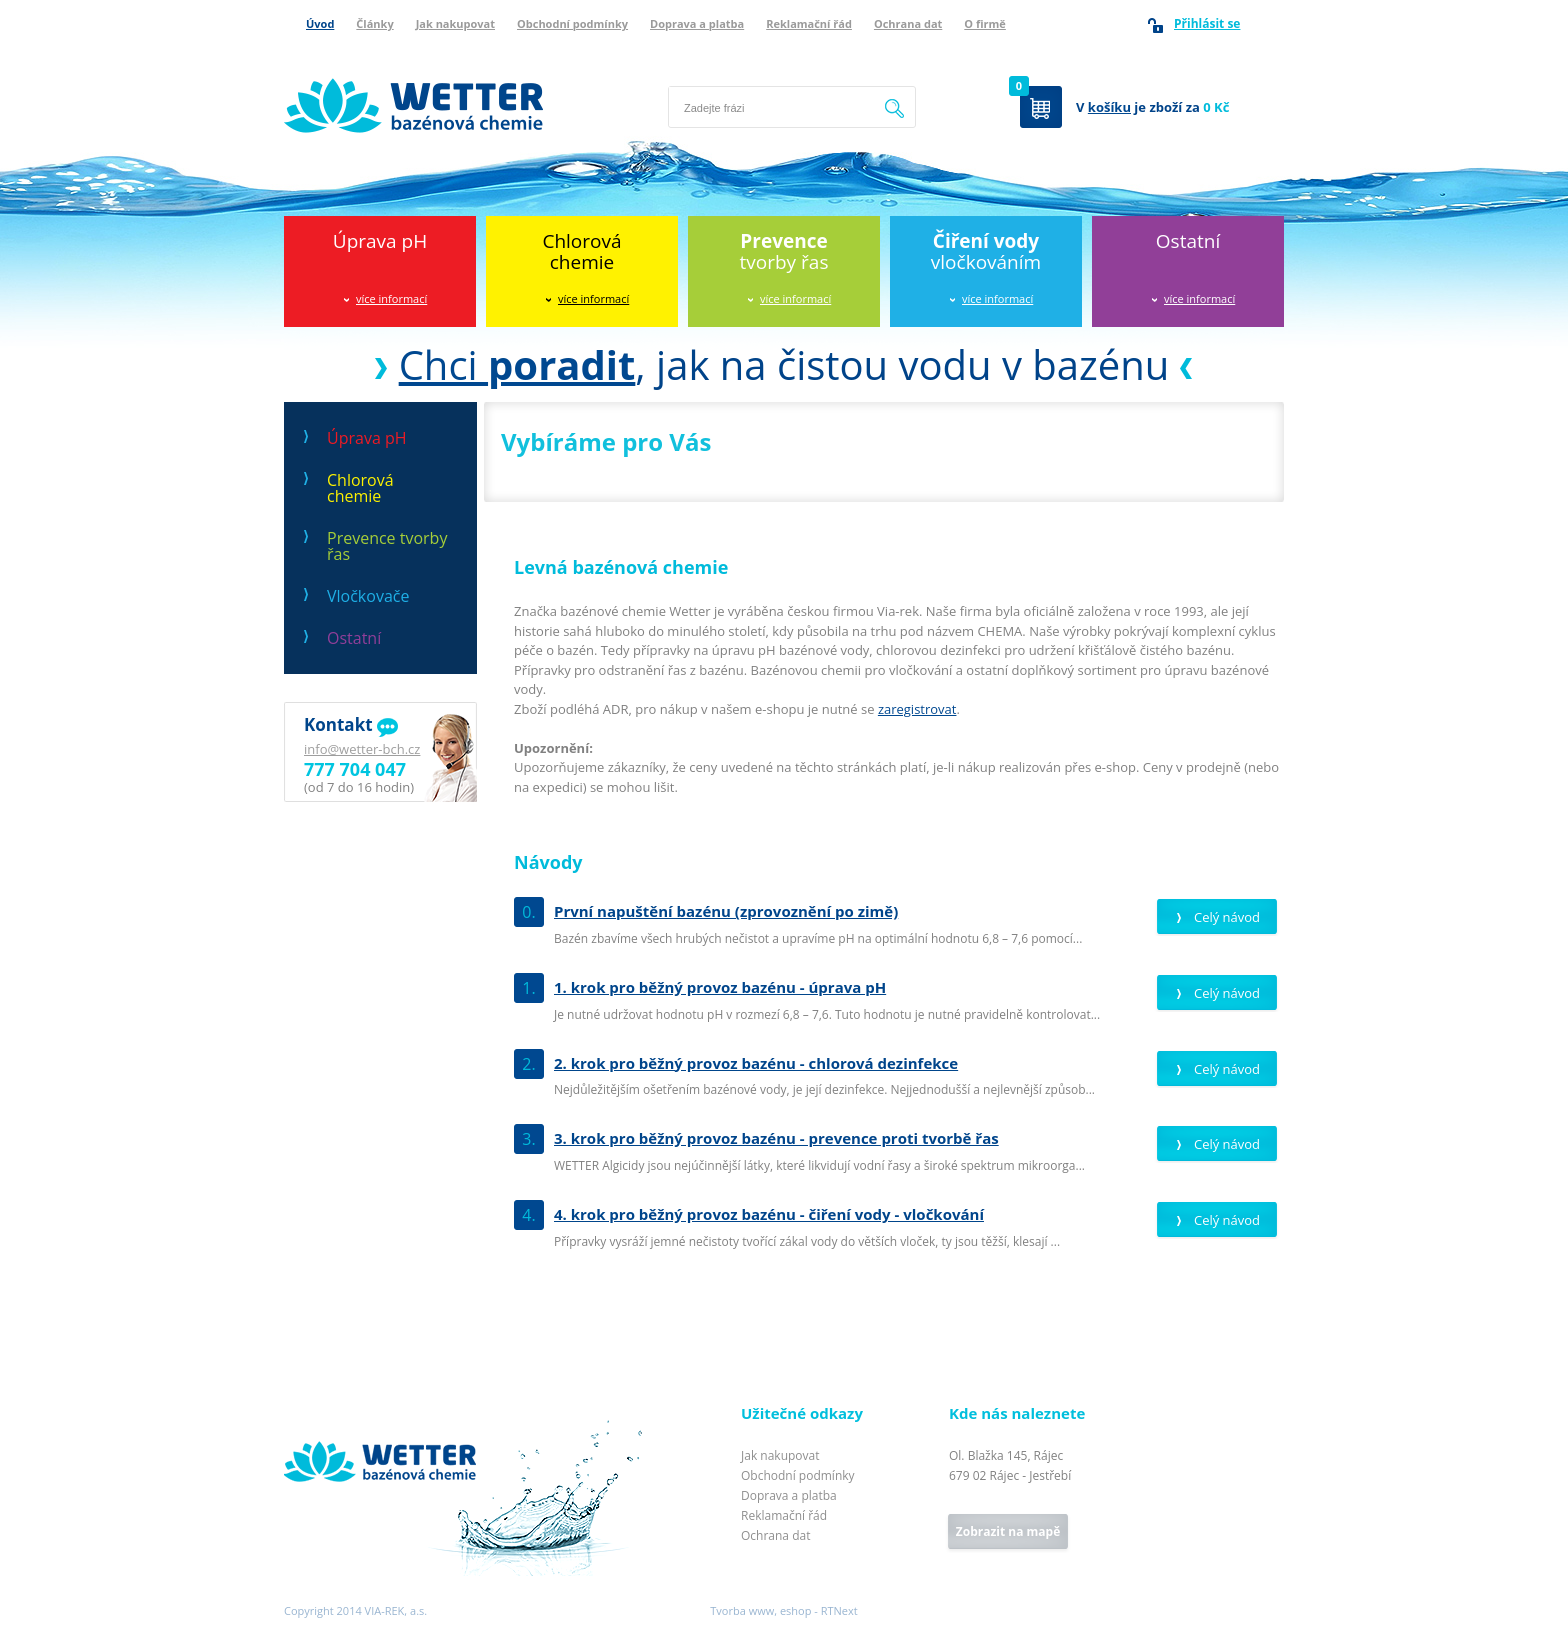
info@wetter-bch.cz (362, 749)
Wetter (304, 1415)
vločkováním (986, 251)
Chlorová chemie (360, 488)
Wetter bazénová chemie (359, 57)
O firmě (985, 23)
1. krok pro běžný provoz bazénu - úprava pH (720, 987)
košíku (1109, 107)
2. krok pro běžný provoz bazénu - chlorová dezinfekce (756, 1063)
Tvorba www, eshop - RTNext (783, 1610)
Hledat (895, 107)
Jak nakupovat (455, 23)
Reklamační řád (809, 23)
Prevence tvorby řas (387, 546)
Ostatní (1188, 241)
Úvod (320, 23)
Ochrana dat (908, 23)
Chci (517, 364)
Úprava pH (380, 241)
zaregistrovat (917, 709)
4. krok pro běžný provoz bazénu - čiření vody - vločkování (769, 1214)
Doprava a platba (697, 23)
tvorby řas (784, 251)
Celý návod (1227, 917)
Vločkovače (368, 596)
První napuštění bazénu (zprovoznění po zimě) (726, 911)
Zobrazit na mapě (1008, 1531)
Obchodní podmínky (572, 23)
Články (374, 23)
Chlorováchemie (581, 251)
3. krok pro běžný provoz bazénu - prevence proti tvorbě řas (776, 1138)
